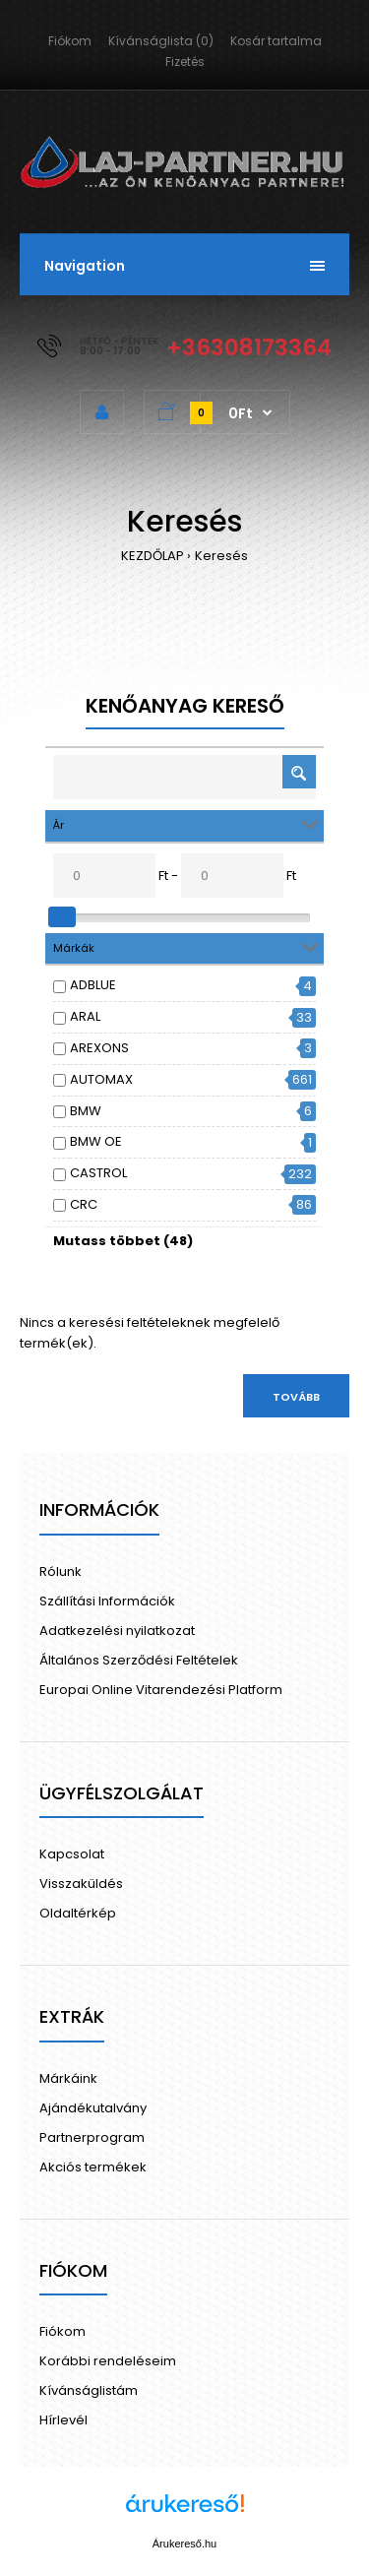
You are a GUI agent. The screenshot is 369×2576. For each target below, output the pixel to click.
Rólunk (60, 1571)
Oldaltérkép (77, 1913)
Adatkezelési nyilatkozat (117, 1630)
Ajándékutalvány (93, 2108)
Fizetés (185, 61)
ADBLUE (93, 984)
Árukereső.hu (184, 2543)
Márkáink (68, 2078)
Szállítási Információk (107, 1601)
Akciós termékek (93, 2167)
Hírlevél (63, 2420)
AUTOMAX (101, 1079)
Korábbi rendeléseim (107, 2361)
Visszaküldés (81, 1883)
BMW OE (96, 1141)
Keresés (221, 555)
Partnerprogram (92, 2137)
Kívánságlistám (88, 2390)
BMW (85, 1110)
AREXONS (99, 1047)
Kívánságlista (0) (161, 40)
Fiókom (70, 40)
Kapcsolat (71, 1854)
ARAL (85, 1016)
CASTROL (98, 1172)
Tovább (296, 1397)
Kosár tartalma (276, 40)
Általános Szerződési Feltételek (138, 1660)
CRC (83, 1204)
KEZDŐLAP (152, 555)
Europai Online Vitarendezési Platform (160, 1689)
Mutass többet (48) (123, 1240)
